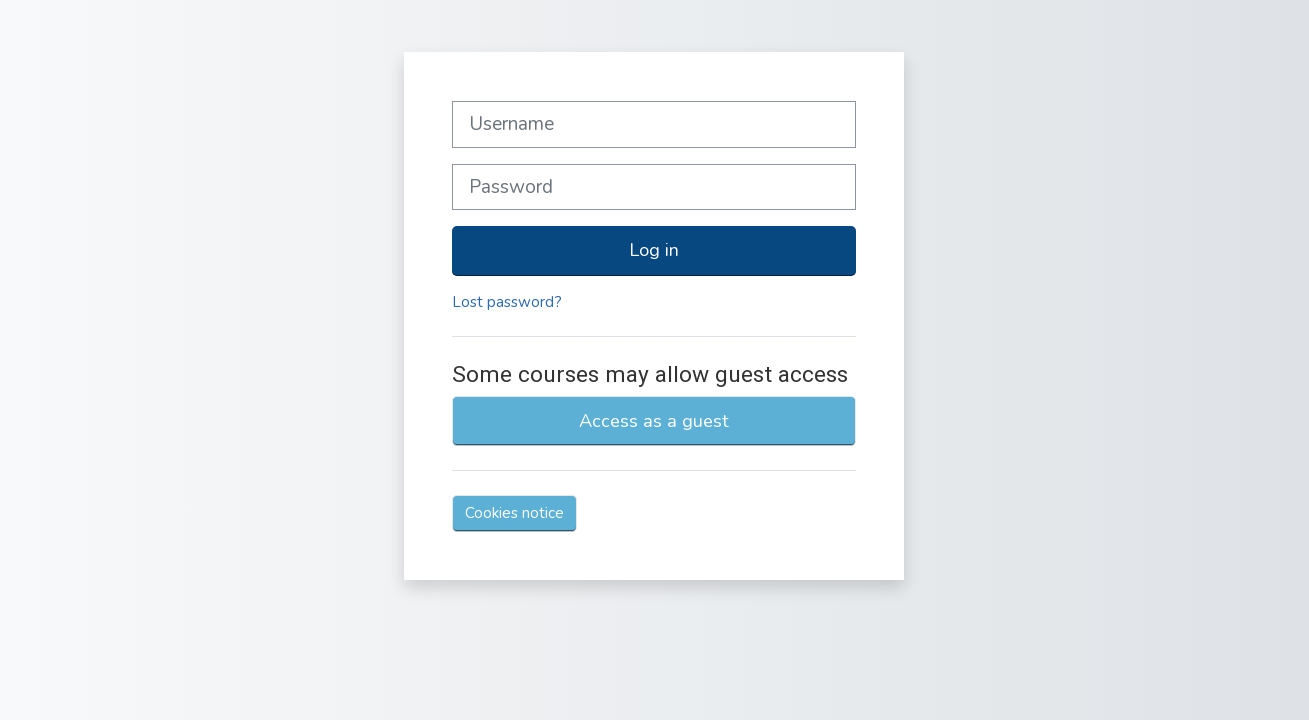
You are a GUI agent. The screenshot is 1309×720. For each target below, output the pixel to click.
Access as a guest (654, 421)
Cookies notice (514, 513)
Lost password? (507, 302)
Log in (654, 250)
